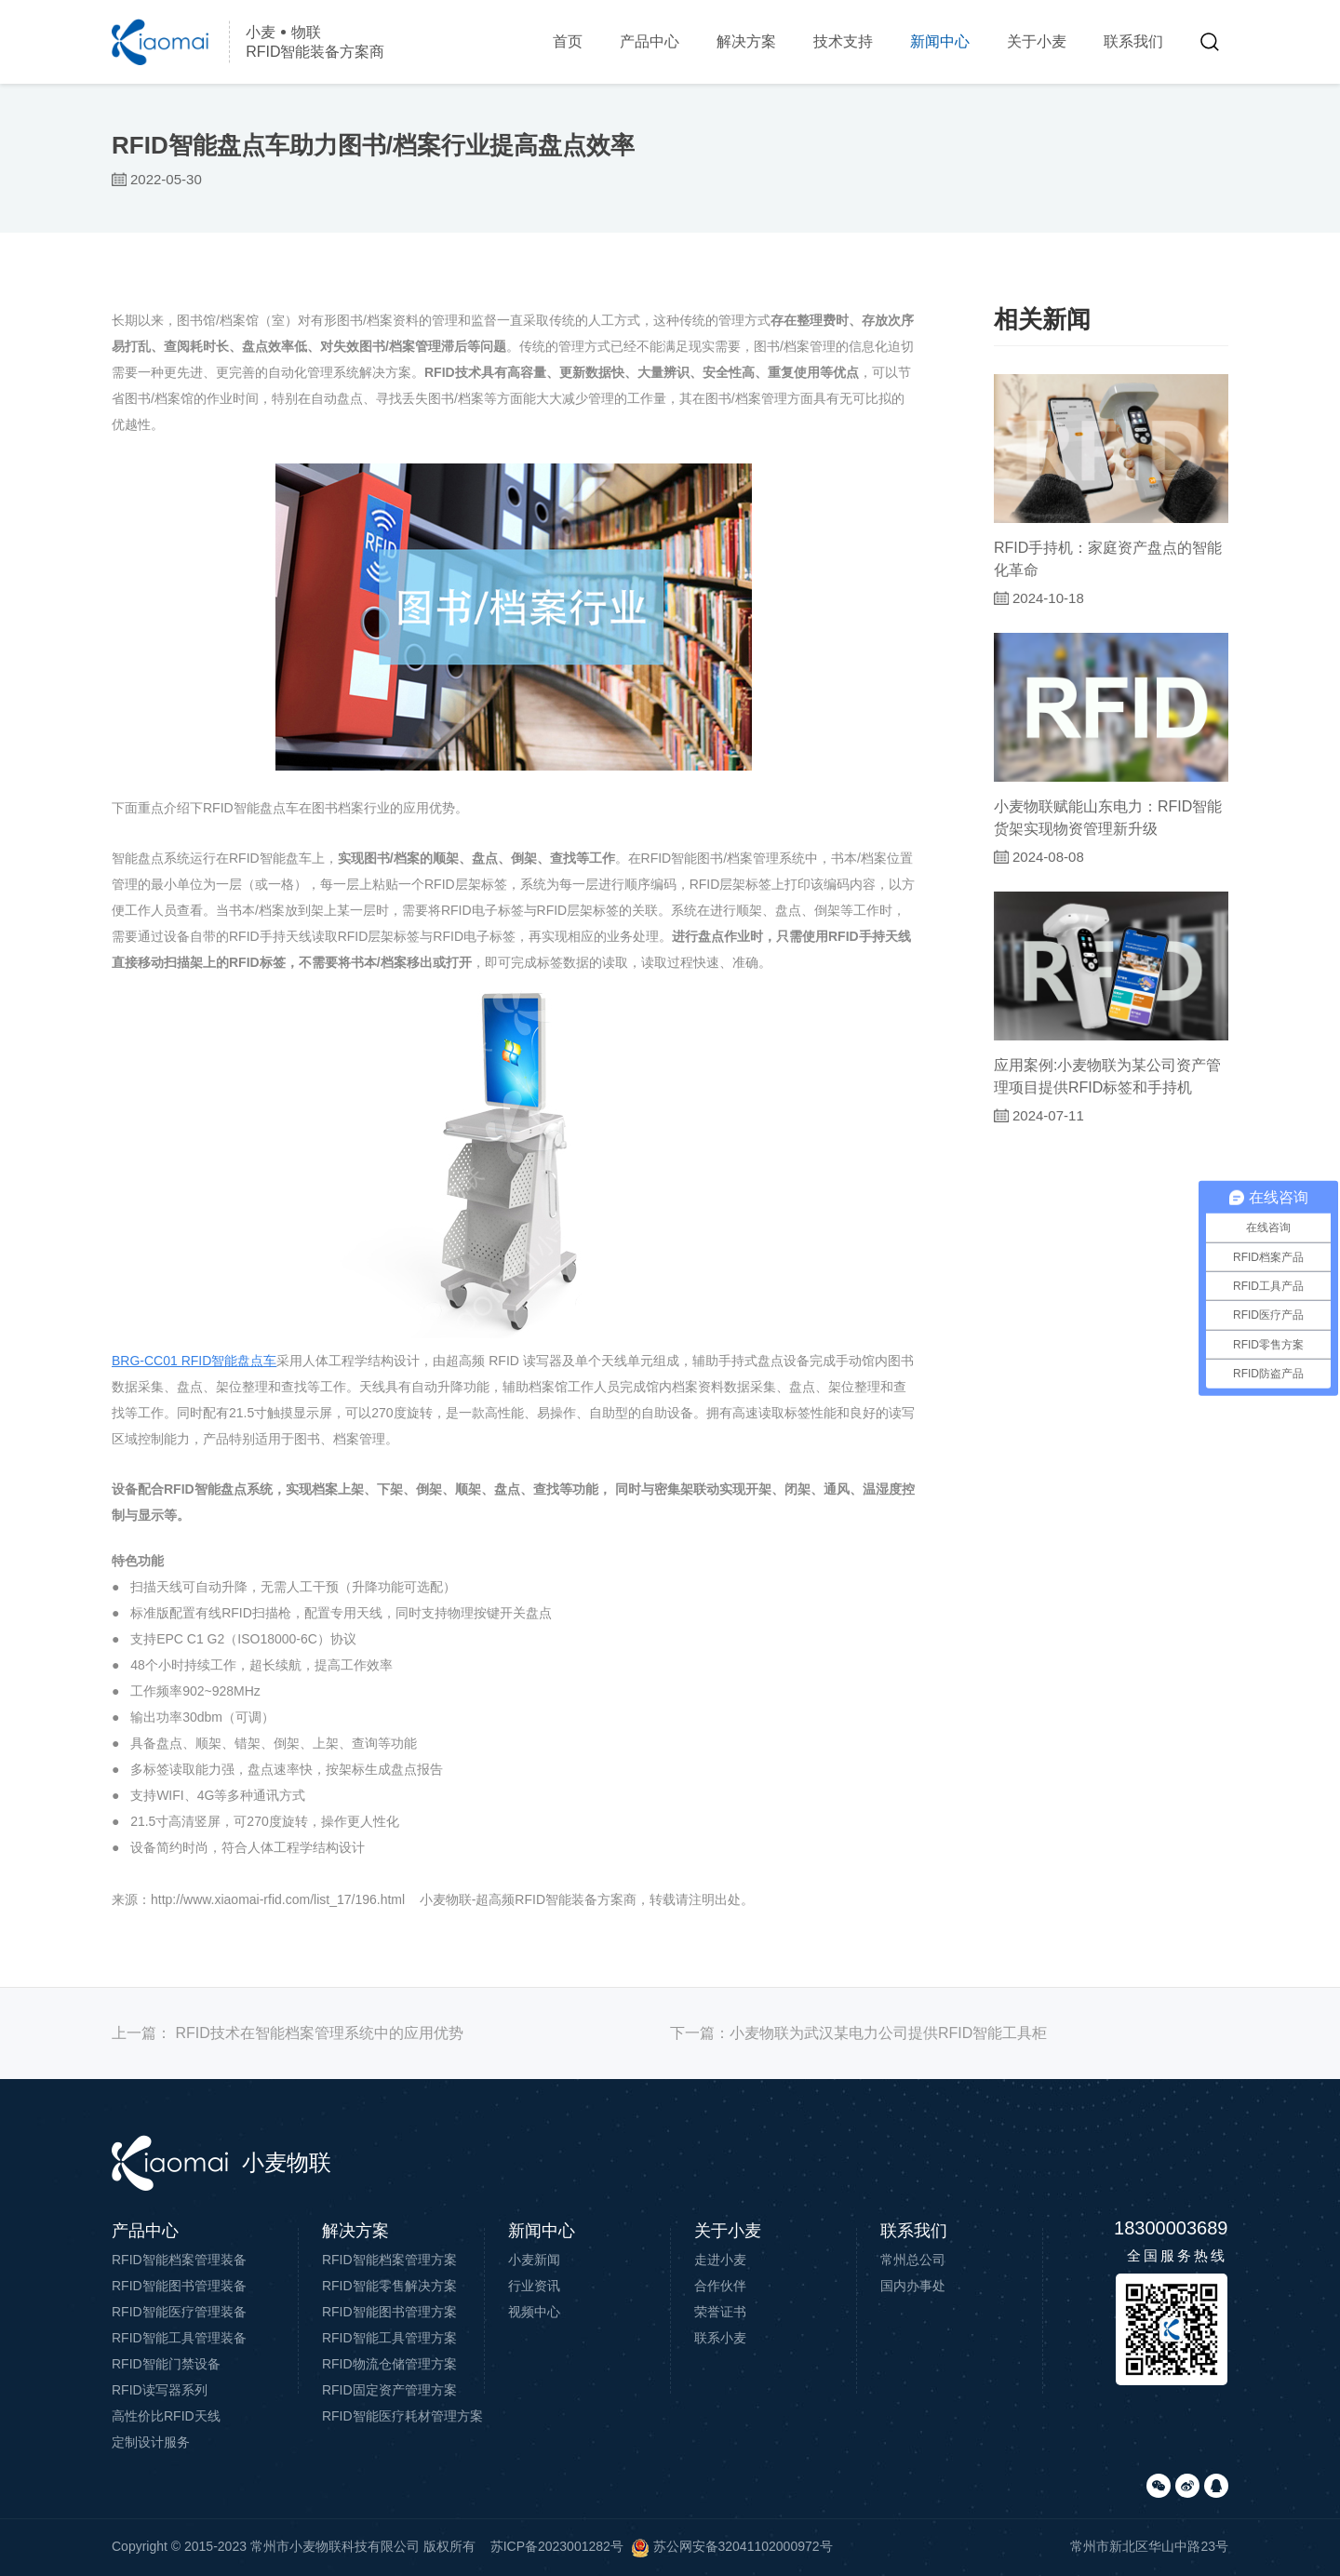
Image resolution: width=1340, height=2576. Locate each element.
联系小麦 (720, 2337)
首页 (568, 41)
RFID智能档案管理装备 (179, 2259)
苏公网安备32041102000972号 (732, 2546)
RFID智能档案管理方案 (389, 2259)
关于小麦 (1036, 41)
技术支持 (843, 41)
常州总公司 (912, 2259)
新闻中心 (940, 41)
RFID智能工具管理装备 (179, 2337)
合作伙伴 (720, 2285)
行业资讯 (534, 2285)
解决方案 (746, 41)
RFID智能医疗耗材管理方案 (402, 2415)
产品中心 (649, 41)
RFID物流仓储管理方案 (389, 2363)
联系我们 (1133, 41)
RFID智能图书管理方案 (389, 2311)
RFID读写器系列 (160, 2389)
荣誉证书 (720, 2311)
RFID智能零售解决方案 (389, 2285)
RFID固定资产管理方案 (389, 2389)
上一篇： (287, 2033)
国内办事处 (912, 2285)
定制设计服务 (151, 2442)
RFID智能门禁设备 (166, 2363)
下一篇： (858, 2033)
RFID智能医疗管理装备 (179, 2311)
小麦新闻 (534, 2259)
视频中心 (534, 2311)
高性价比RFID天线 (166, 2415)
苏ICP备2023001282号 (556, 2546)
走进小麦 (720, 2259)
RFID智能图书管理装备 (179, 2285)
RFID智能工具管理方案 (389, 2337)
